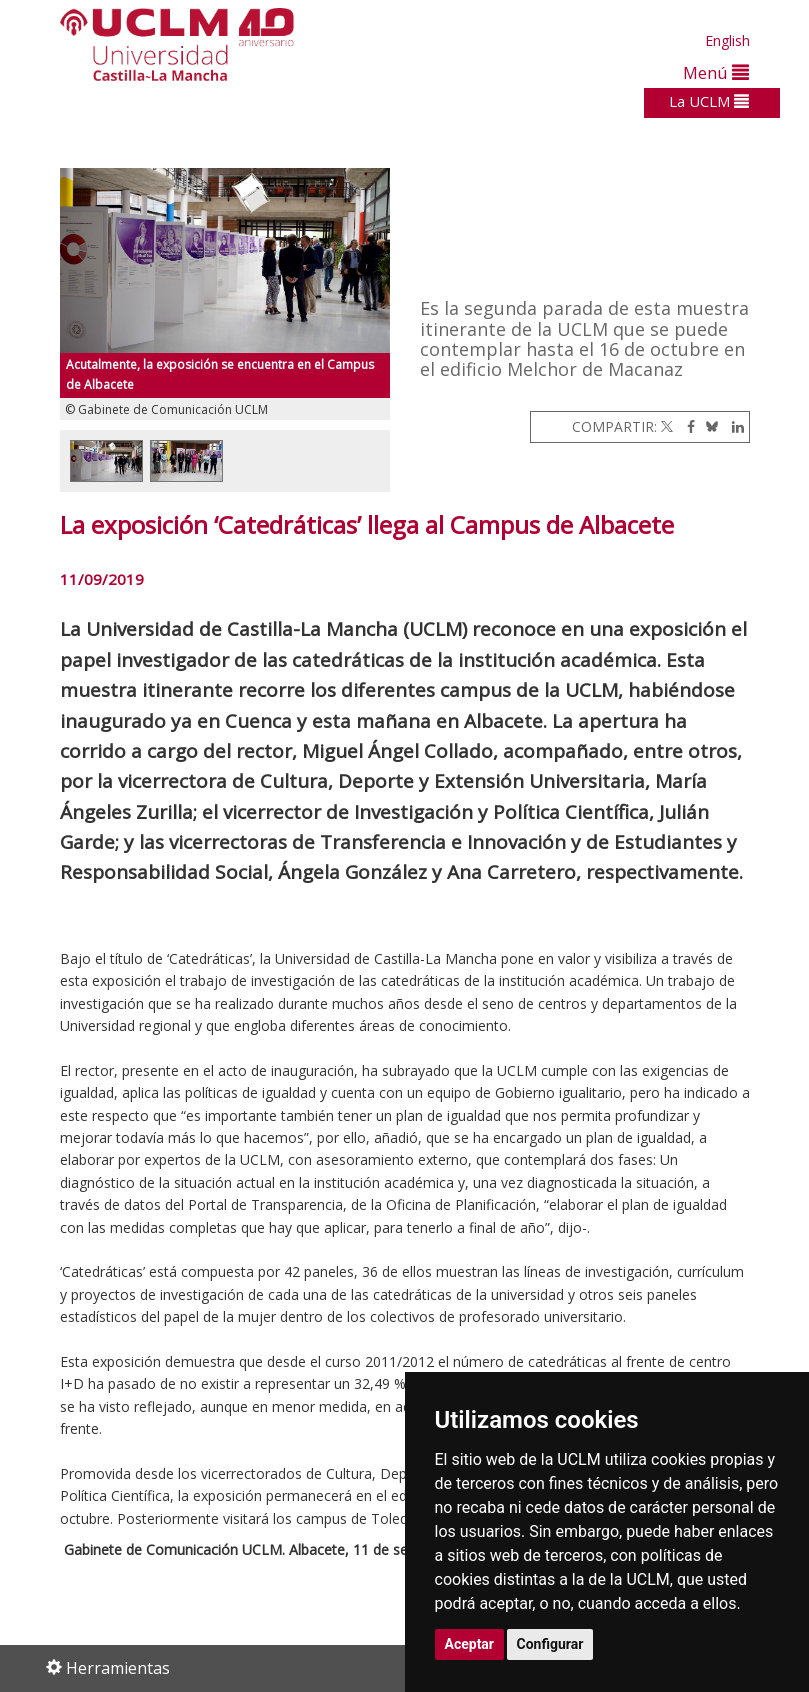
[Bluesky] (708, 426)
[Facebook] (686, 426)
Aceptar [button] (470, 1644)
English (727, 40)
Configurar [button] (550, 1644)
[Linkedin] (733, 426)
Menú (716, 72)
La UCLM (709, 101)
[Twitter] (667, 426)
